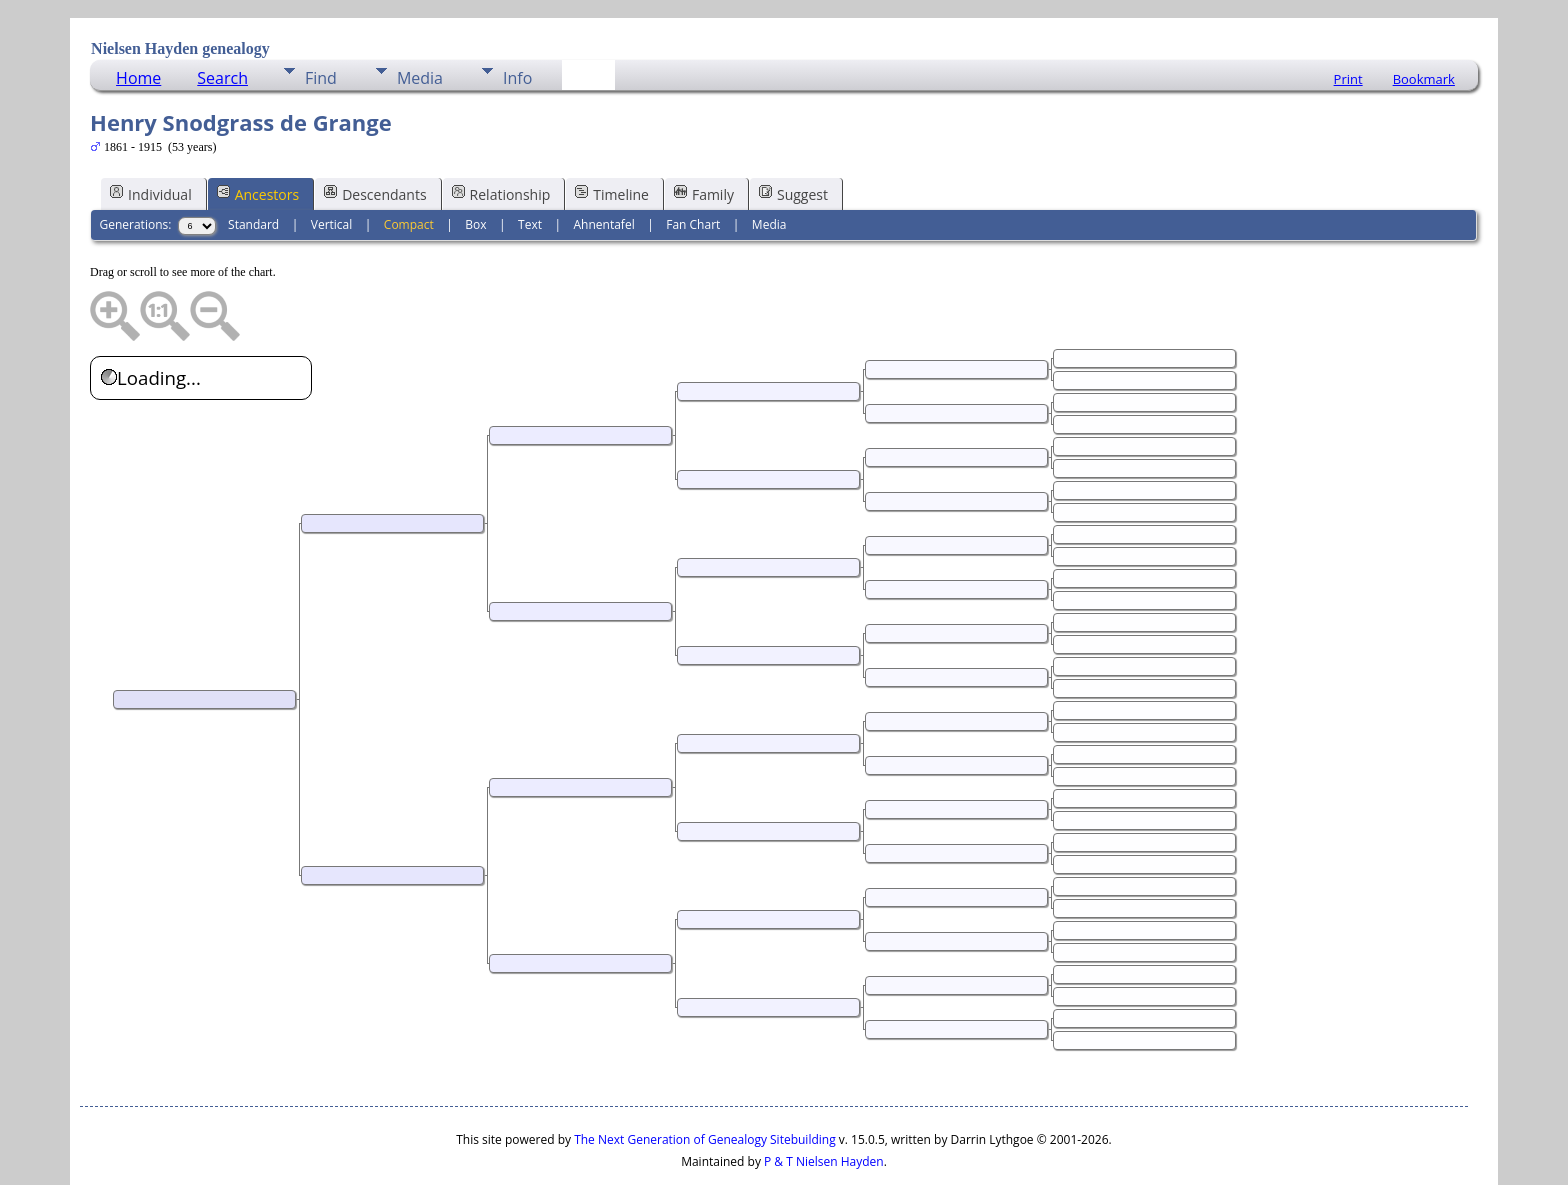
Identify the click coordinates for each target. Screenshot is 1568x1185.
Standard (253, 164)
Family (704, 133)
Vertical (332, 164)
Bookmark (1424, 19)
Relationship (501, 133)
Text (530, 164)
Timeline (612, 133)
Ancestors (258, 133)
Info (517, 18)
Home (138, 18)
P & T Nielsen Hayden (824, 1101)
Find (321, 18)
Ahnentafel (604, 164)
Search (222, 18)
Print (1348, 19)
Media (420, 18)
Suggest (793, 133)
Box (475, 164)
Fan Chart (693, 164)
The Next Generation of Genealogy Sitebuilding (705, 1079)
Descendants (375, 133)
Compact (409, 164)
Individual (151, 133)
